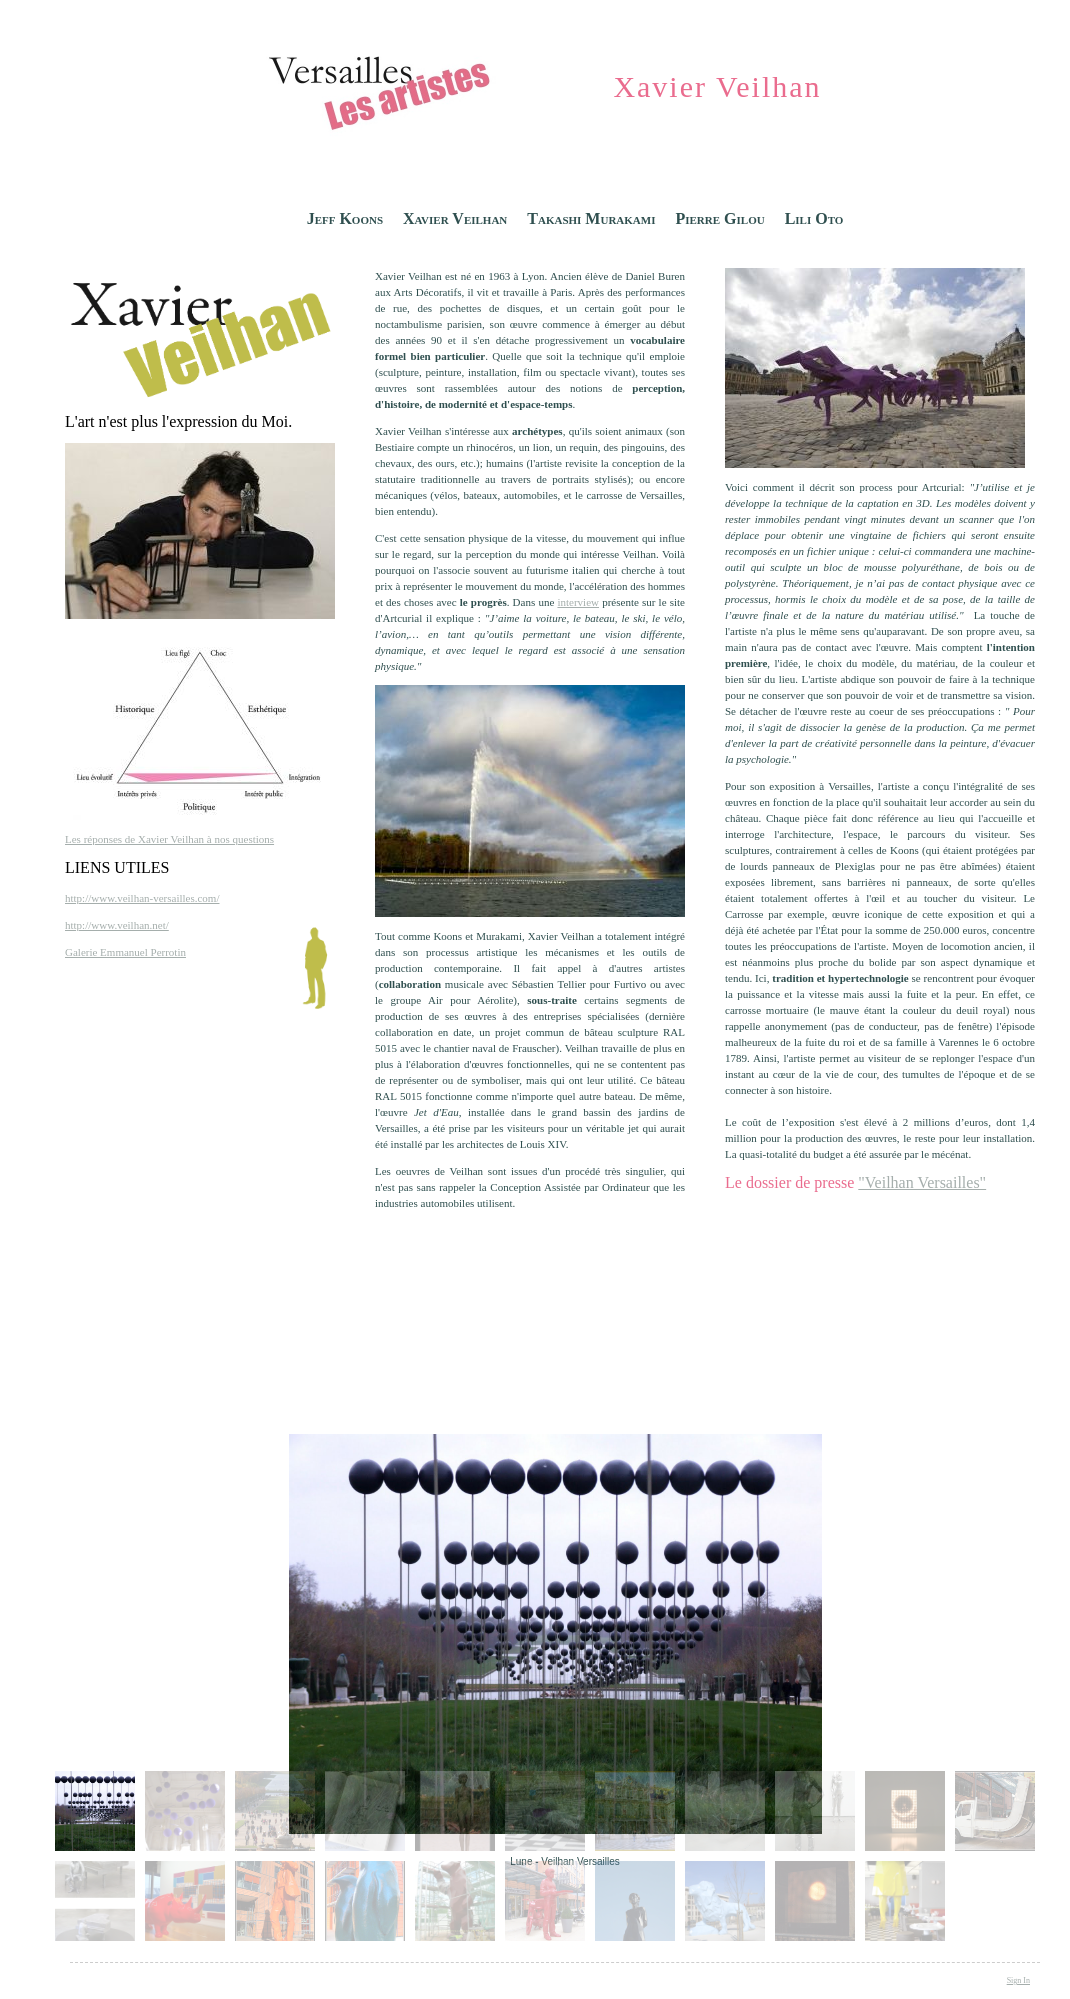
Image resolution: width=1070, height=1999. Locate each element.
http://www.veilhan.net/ (117, 925)
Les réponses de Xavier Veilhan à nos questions (169, 839)
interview (578, 602)
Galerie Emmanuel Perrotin (125, 952)
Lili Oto (814, 218)
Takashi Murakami (591, 218)
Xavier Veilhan (455, 218)
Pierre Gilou (719, 218)
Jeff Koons (345, 218)
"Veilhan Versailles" (922, 1182)
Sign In (1018, 1980)
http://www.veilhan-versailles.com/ (142, 898)
